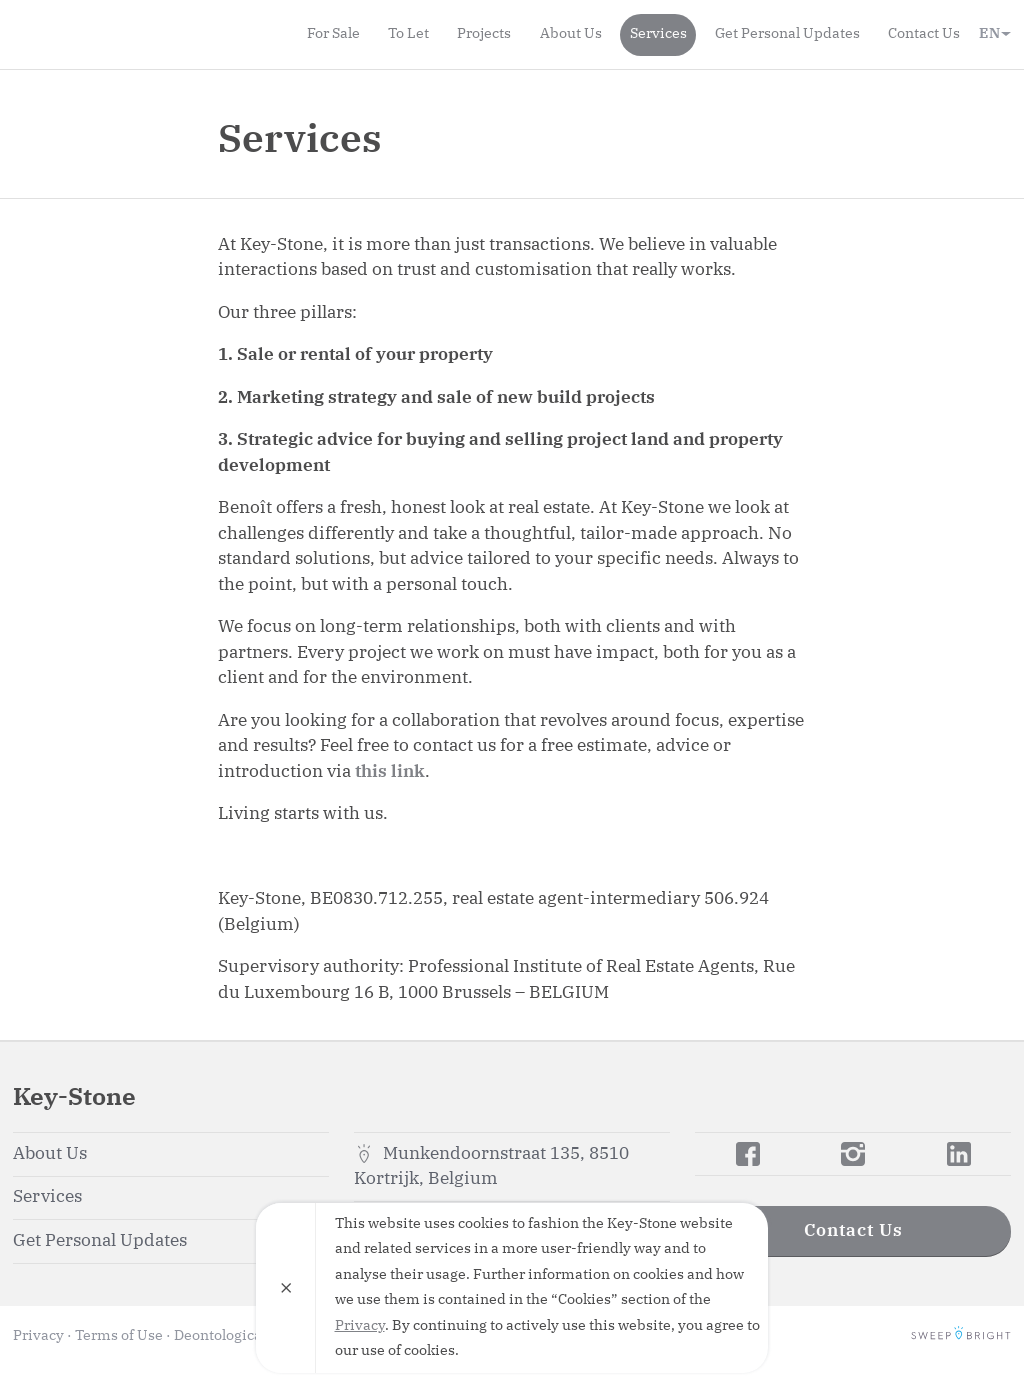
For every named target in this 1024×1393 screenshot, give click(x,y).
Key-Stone (128, 34)
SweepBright (961, 1336)
